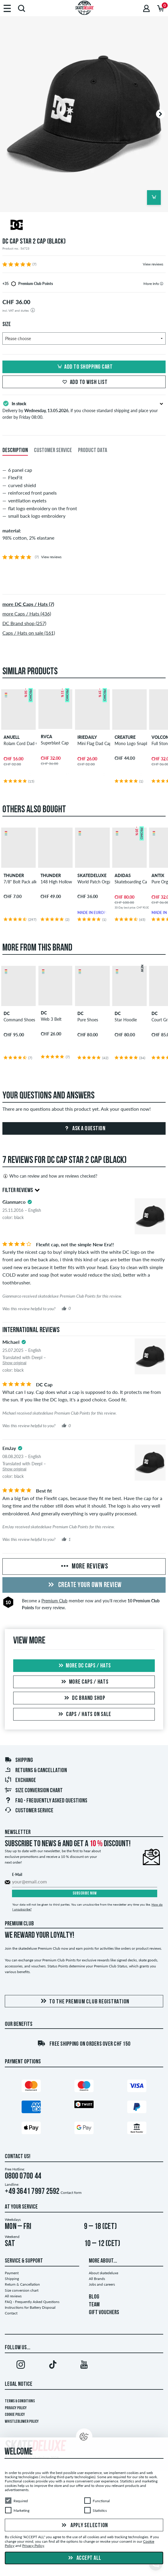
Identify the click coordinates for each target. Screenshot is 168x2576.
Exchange (20, 1781)
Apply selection (84, 2526)
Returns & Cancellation (35, 1771)
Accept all (84, 2558)
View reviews (153, 264)
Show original (14, 1363)
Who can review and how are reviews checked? (49, 1176)
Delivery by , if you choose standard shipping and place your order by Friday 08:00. (84, 410)
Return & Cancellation (22, 2284)
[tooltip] (161, 283)
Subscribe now (85, 1893)
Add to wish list (84, 382)
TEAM (94, 2305)
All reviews (13, 2296)
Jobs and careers (102, 2284)
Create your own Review (84, 1585)
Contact (11, 2313)
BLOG (94, 2297)
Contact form (71, 2192)
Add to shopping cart (84, 367)
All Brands (97, 2278)
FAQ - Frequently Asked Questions (45, 1801)
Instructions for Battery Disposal (30, 2307)
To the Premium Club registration (84, 2001)
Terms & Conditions (20, 2401)
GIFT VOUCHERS (104, 2313)
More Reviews (84, 1566)
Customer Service (28, 1811)
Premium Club (54, 1600)
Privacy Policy (16, 2408)
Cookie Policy (15, 2415)
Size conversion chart (33, 1791)
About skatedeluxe (103, 2273)
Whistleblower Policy (22, 2421)
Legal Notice (18, 2384)
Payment (12, 2273)
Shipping (18, 1760)
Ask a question (84, 1129)
